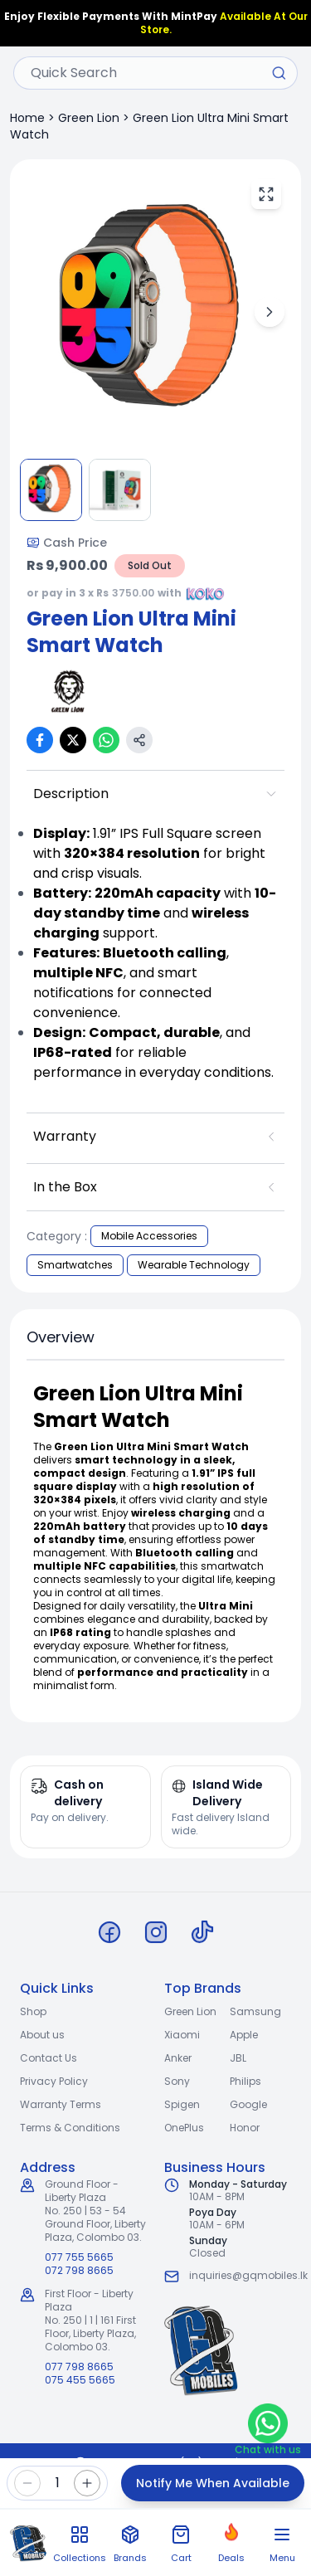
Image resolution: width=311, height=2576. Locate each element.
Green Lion (88, 118)
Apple (244, 2035)
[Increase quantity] (87, 2483)
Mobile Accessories (149, 1236)
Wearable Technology (194, 1265)
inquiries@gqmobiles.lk (248, 2275)
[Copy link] (139, 740)
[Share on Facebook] (40, 740)
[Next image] (269, 312)
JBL (238, 2058)
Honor (245, 2128)
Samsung (255, 2011)
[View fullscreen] (266, 194)
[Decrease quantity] (27, 2483)
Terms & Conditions (70, 2128)
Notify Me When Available (212, 2483)
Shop (33, 2011)
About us (42, 2035)
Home (27, 118)
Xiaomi (182, 2035)
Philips (245, 2081)
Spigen (182, 2104)
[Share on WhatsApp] (106, 740)
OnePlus (184, 2128)
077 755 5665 (79, 2257)
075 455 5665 (80, 2380)
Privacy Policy (54, 2081)
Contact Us (48, 2058)
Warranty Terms (60, 2104)
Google (248, 2104)
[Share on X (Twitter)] (73, 740)
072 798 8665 (79, 2270)
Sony (177, 2081)
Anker (178, 2058)
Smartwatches (75, 1265)
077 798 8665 (79, 2367)
